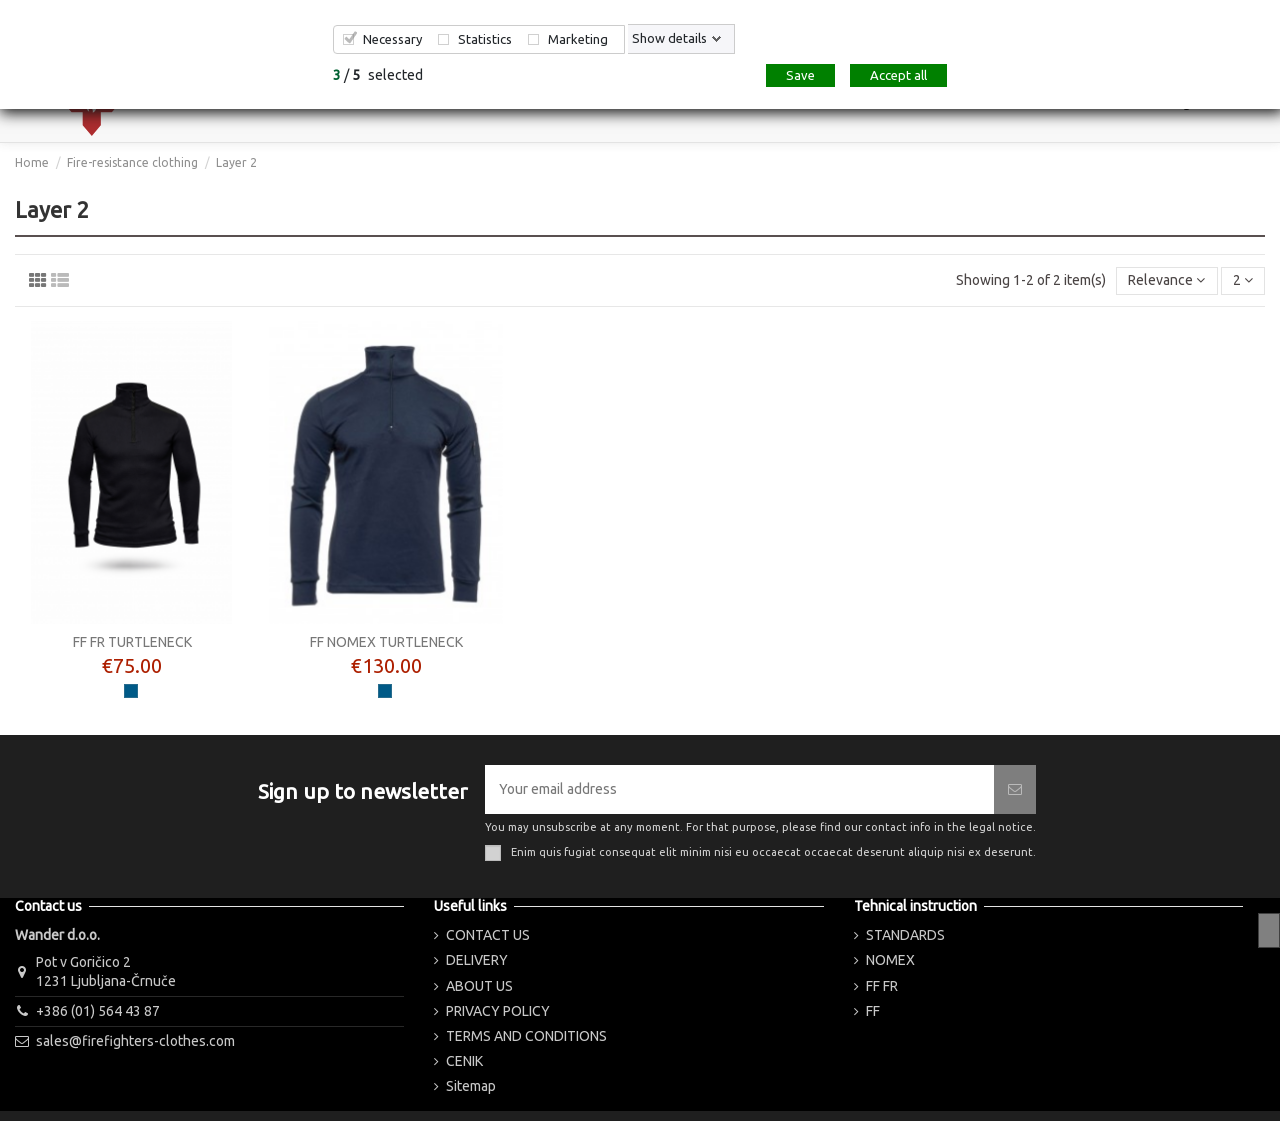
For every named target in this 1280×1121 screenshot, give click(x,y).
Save (800, 75)
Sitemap (471, 1086)
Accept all (898, 75)
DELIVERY (477, 960)
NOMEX (890, 960)
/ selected (378, 75)
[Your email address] (739, 789)
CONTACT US (488, 935)
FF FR (882, 986)
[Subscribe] (1015, 789)
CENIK (464, 1061)
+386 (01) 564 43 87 (98, 1011)
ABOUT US (479, 986)
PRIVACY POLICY (498, 1011)
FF (873, 1011)
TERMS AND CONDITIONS (526, 1036)
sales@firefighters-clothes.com (135, 1041)
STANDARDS (905, 935)
